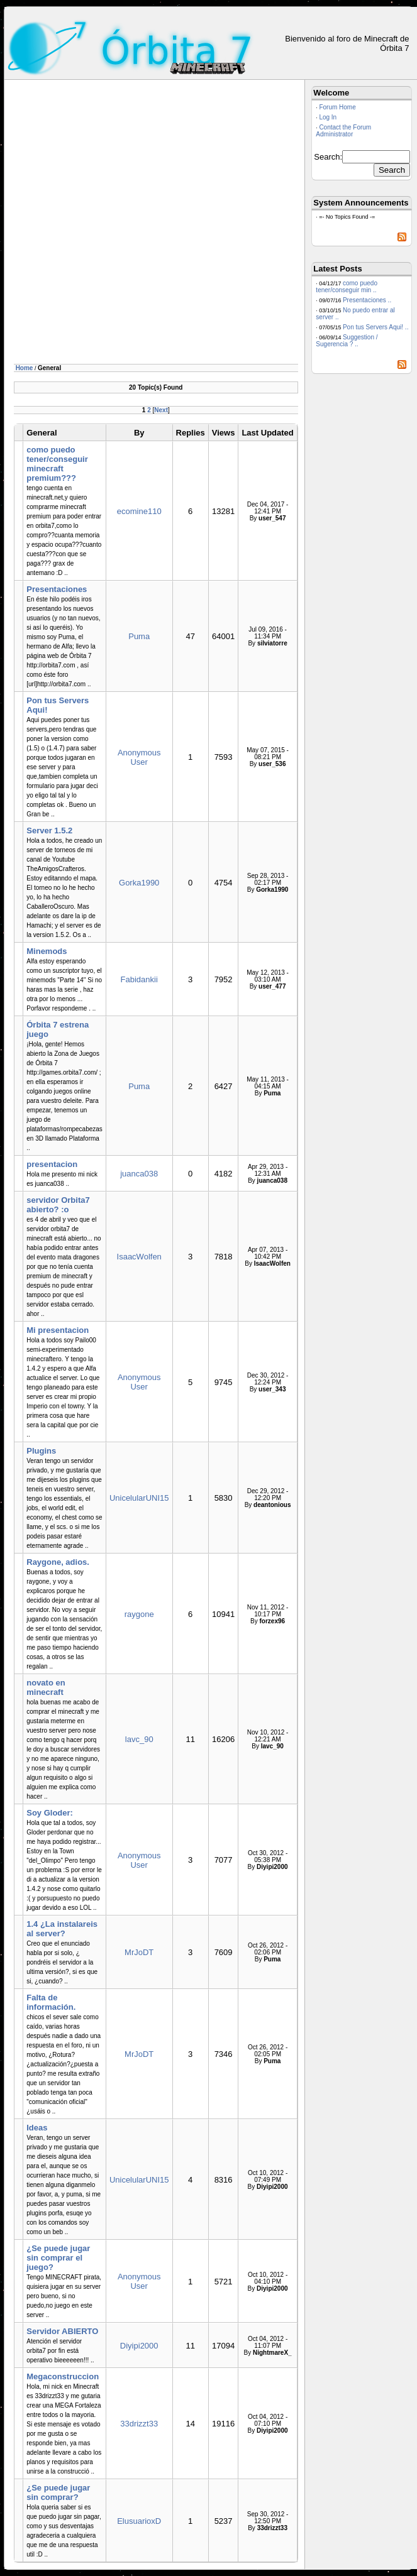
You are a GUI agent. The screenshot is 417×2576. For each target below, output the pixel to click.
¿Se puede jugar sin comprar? (58, 2492)
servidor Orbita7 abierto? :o (57, 1204)
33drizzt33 (139, 2423)
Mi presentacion (57, 1330)
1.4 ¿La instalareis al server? (61, 1928)
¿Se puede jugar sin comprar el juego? (58, 2258)
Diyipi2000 (139, 2345)
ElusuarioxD (139, 2521)
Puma (139, 636)
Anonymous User (139, 757)
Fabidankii (139, 979)
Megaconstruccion (62, 2376)
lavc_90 (139, 1739)
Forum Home (337, 107)
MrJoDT (139, 1952)
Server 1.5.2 (49, 830)
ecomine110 (139, 511)
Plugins (41, 1450)
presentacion (51, 1164)
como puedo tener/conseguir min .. (346, 286)
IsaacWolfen (139, 1256)
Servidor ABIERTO (62, 2331)
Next (161, 410)
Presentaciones (56, 589)
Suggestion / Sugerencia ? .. (346, 341)
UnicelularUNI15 (139, 1498)
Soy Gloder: (49, 1812)
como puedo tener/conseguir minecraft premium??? (57, 464)
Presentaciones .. (367, 300)
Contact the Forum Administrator (343, 131)
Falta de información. (50, 2002)
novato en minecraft (45, 1687)
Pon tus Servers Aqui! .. (376, 327)
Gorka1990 (139, 882)
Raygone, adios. (57, 1562)
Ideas (36, 2127)
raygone (139, 1614)
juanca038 (139, 1173)
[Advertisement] (138, 224)
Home (24, 367)
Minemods (46, 951)
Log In (327, 117)
